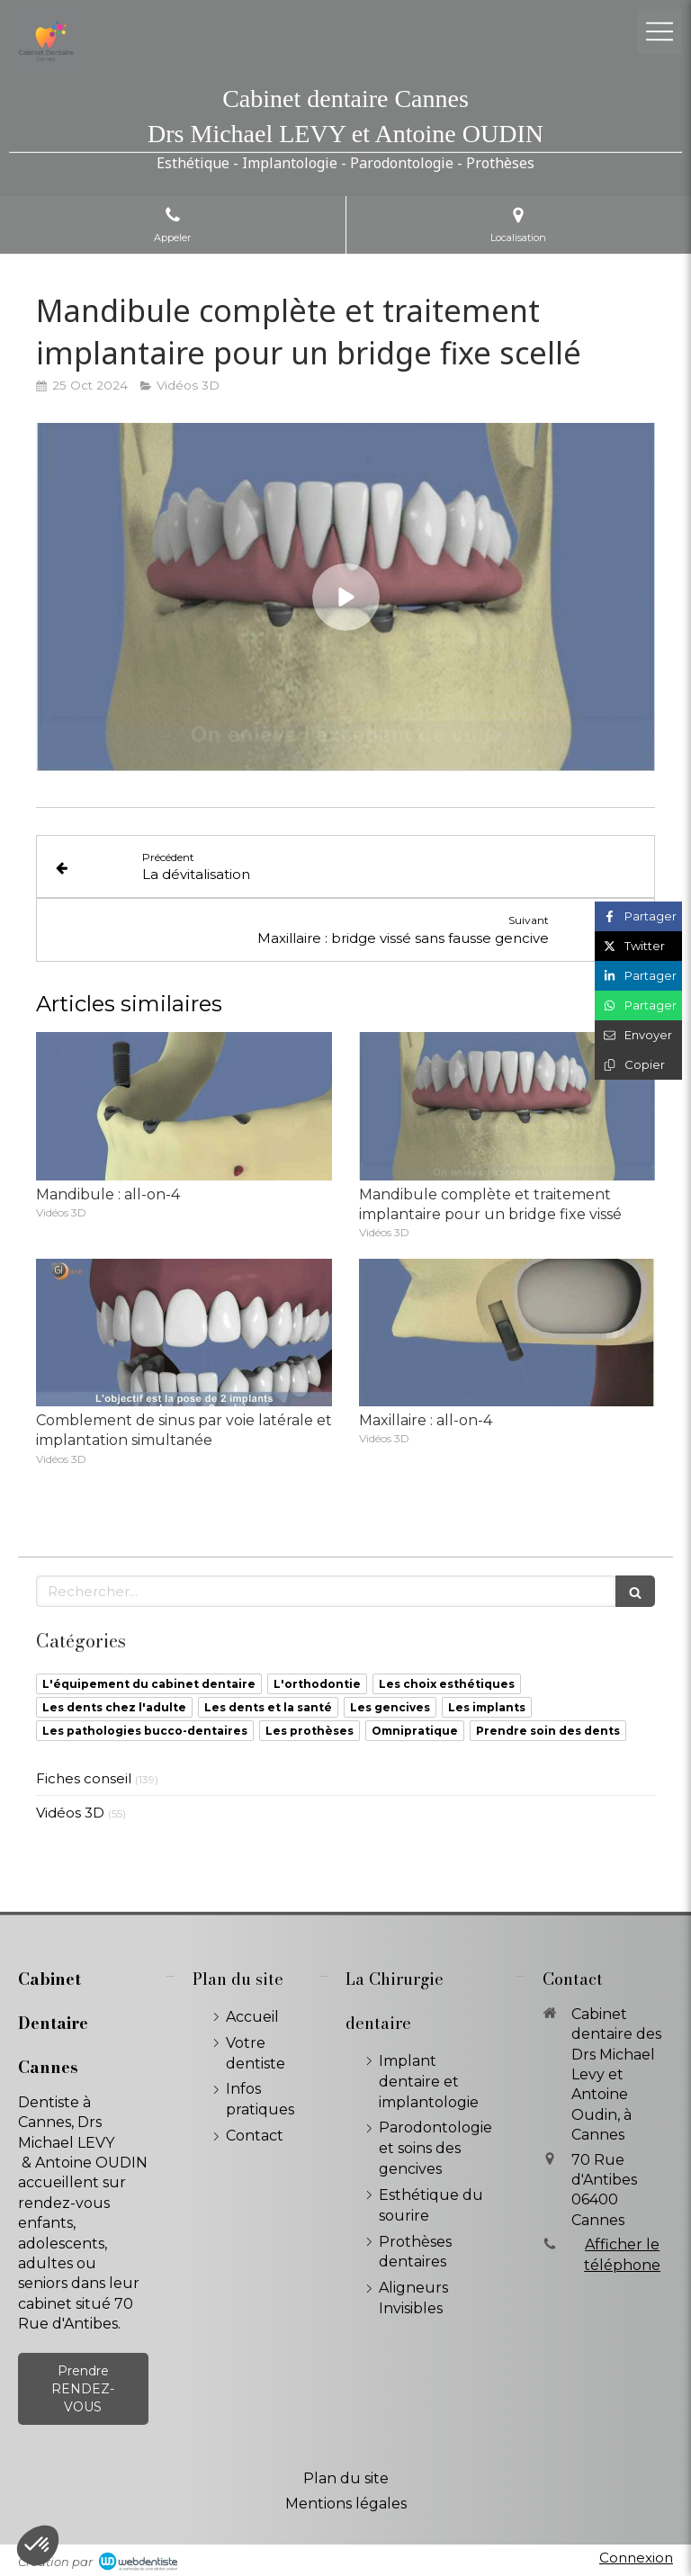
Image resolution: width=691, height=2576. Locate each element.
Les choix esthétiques (447, 1684)
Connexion (636, 2557)
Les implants (486, 1707)
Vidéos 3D (70, 1812)
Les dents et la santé (268, 1707)
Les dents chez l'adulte (114, 1707)
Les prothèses (309, 1730)
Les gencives (390, 1707)
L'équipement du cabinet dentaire (149, 1684)
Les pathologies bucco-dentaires (144, 1730)
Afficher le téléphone (622, 2254)
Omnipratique (415, 1730)
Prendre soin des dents (548, 1730)
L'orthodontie (317, 1684)
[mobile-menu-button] (659, 31)
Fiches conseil (83, 1778)
